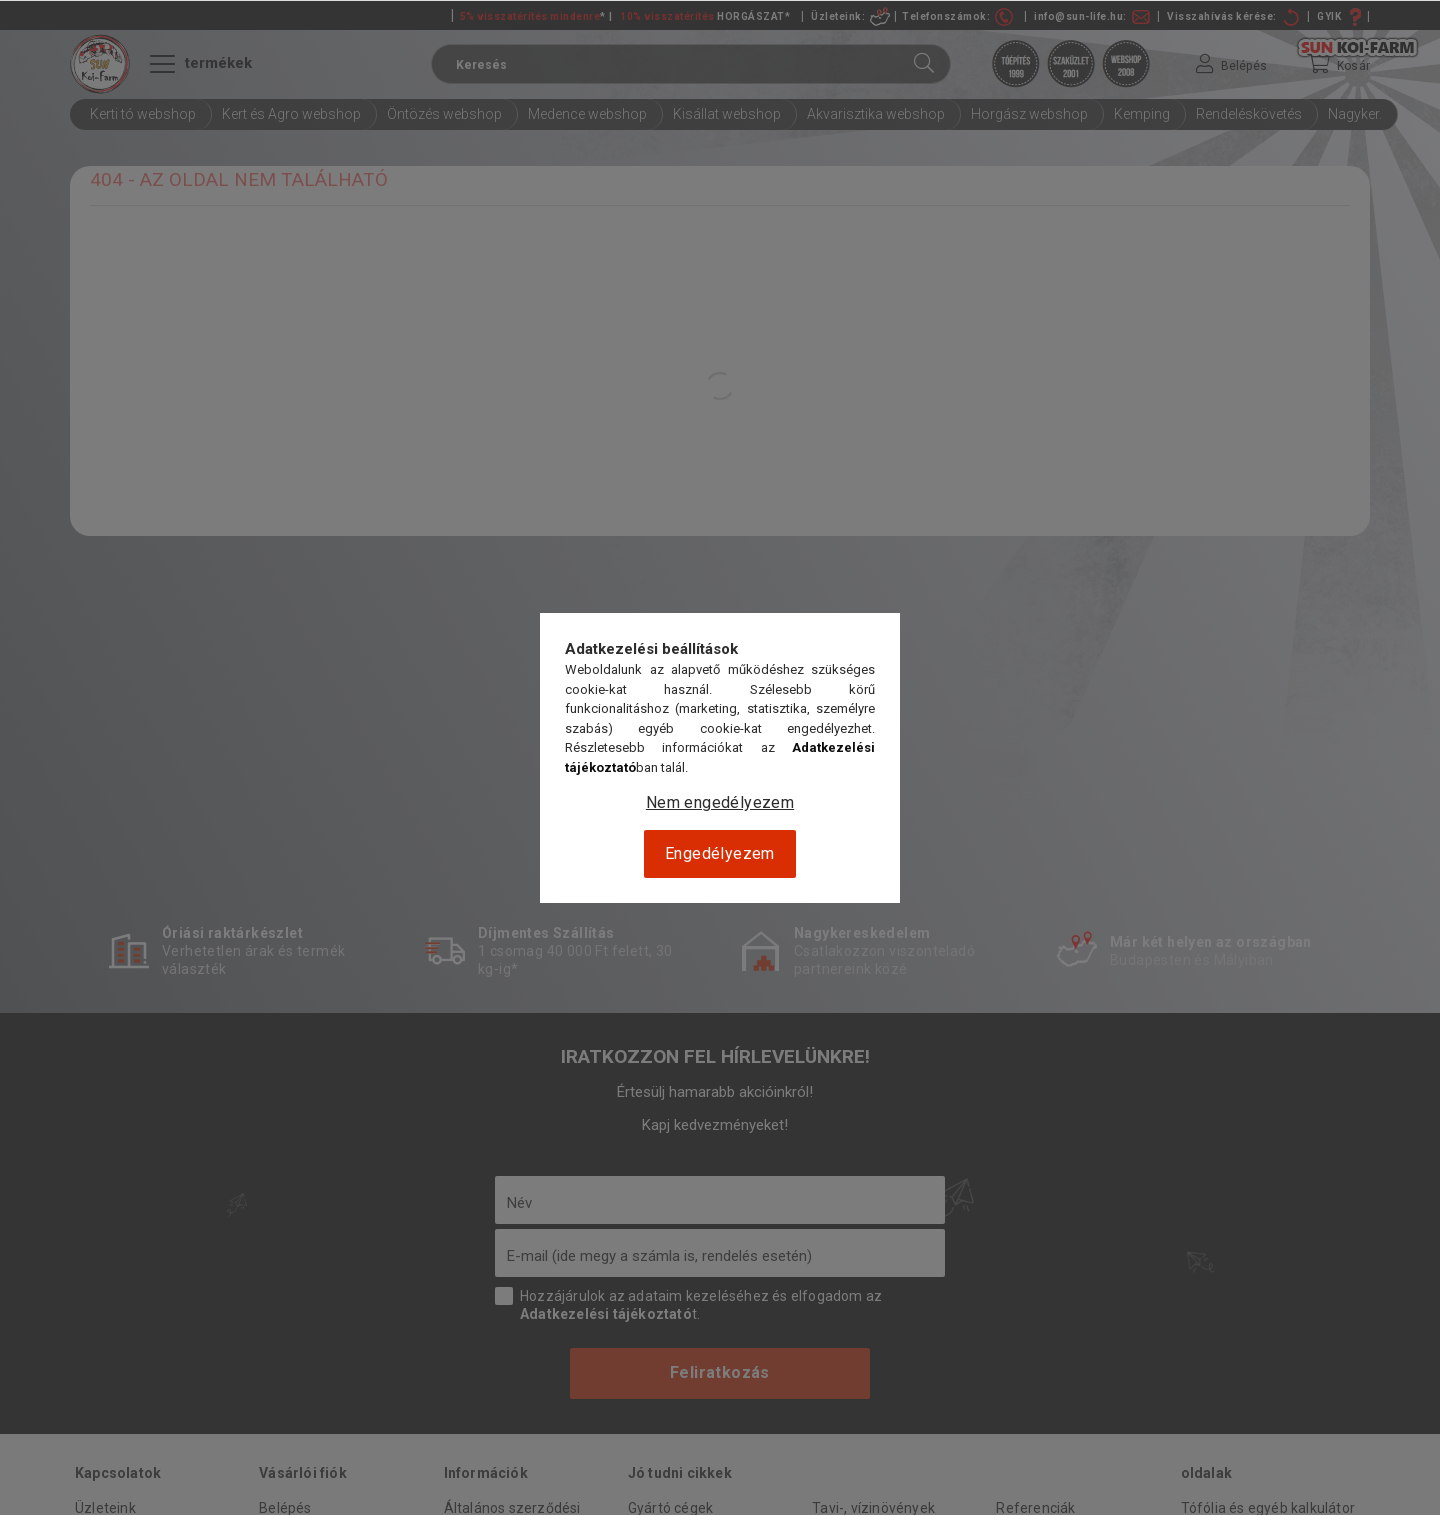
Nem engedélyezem (720, 802)
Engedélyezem (720, 853)
